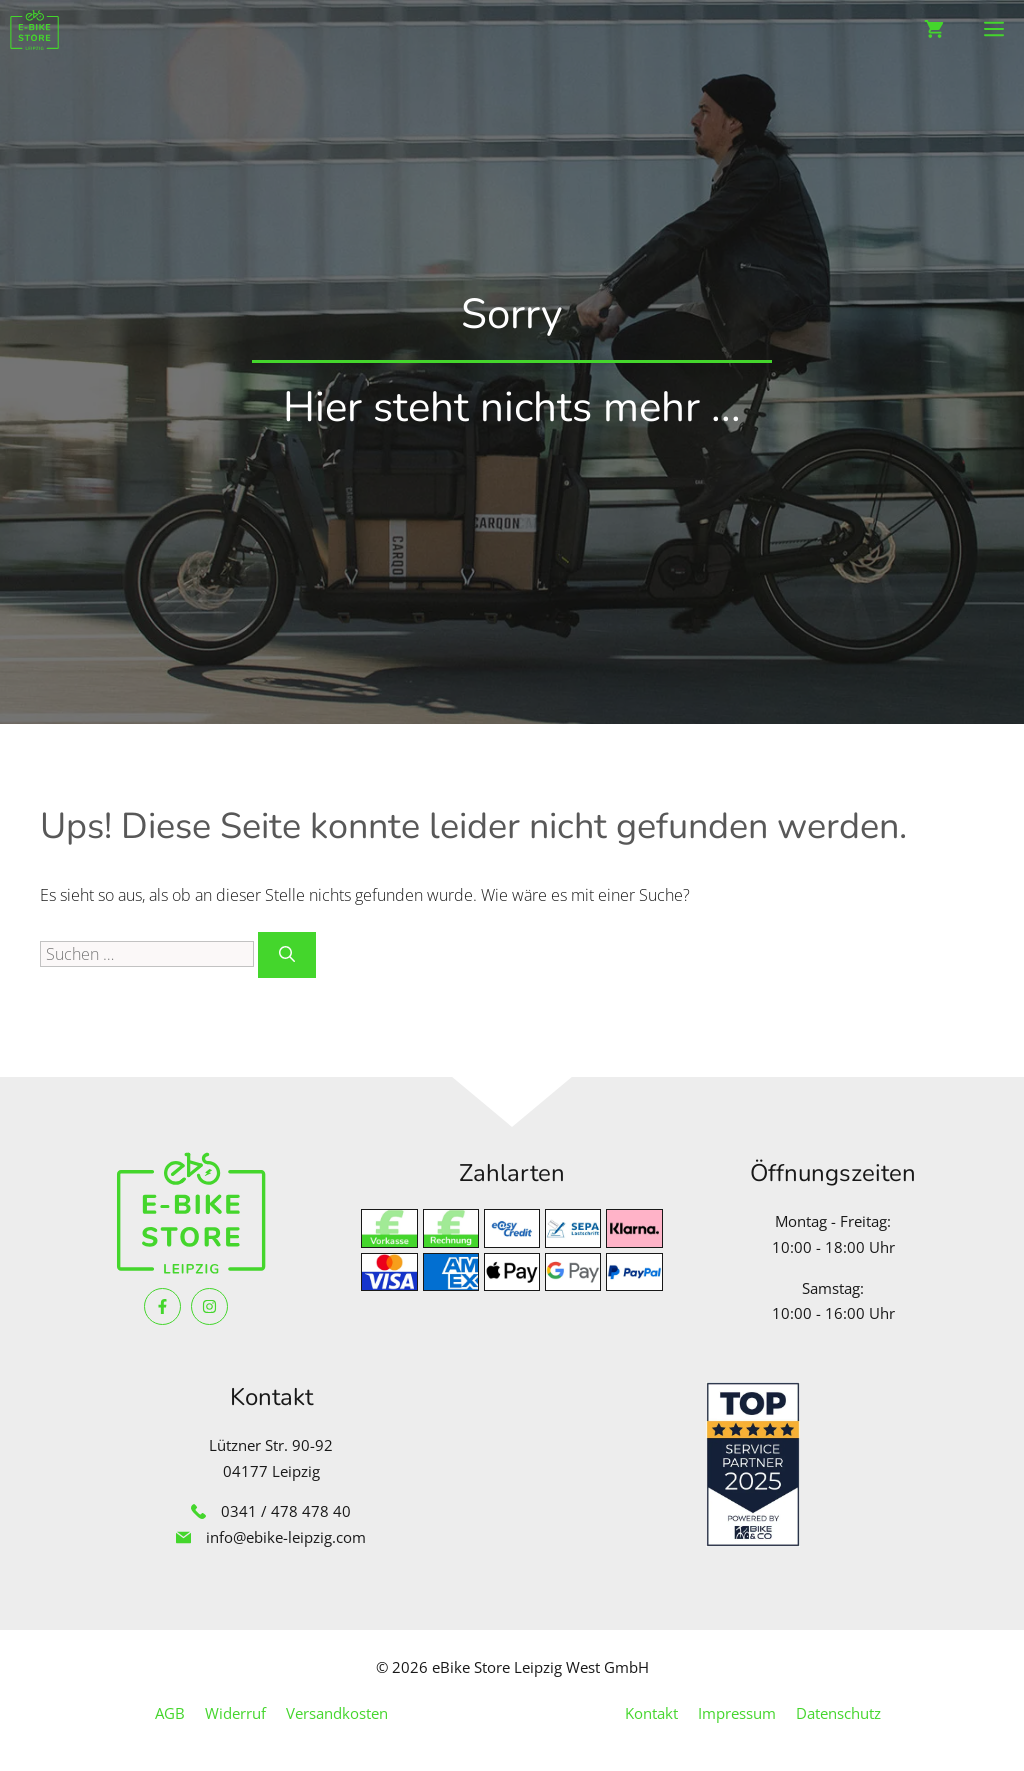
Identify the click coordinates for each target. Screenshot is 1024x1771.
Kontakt (651, 1713)
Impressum (737, 1713)
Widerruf (235, 1713)
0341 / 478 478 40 (286, 1511)
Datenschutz (838, 1713)
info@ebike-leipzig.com (286, 1537)
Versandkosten (337, 1713)
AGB (170, 1713)
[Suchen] (287, 955)
